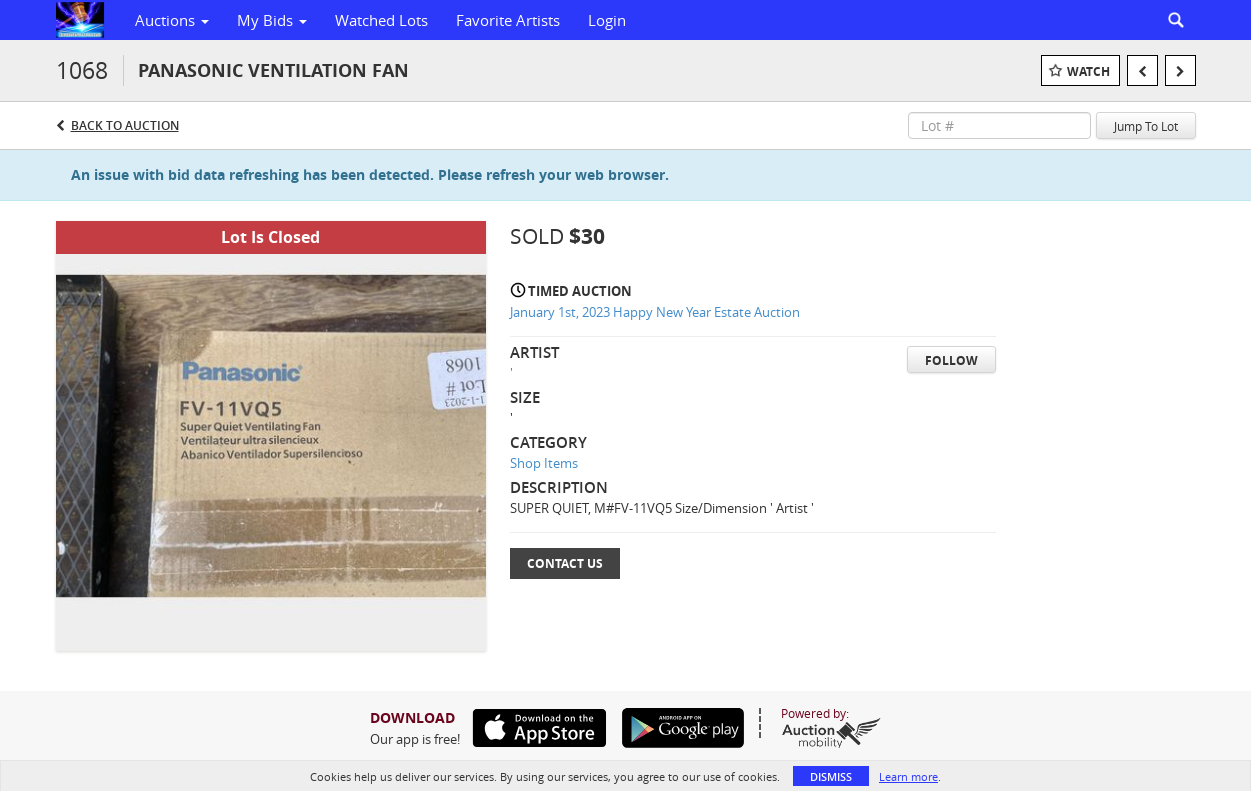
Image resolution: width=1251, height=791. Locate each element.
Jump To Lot (1146, 126)
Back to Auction (125, 125)
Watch (1088, 71)
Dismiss (831, 776)
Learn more (908, 776)
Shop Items (544, 463)
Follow (951, 360)
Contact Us (565, 563)
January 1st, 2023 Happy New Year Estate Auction (655, 312)
